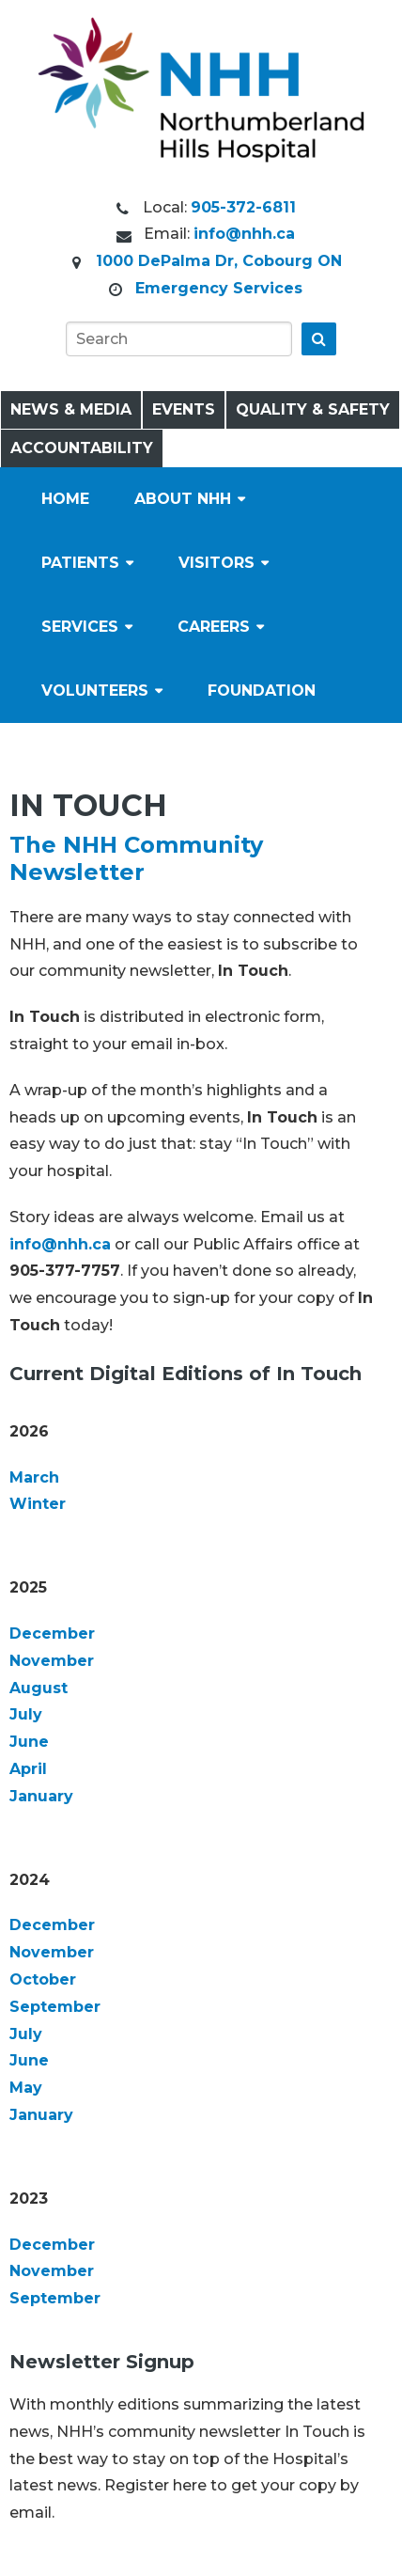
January (41, 1796)
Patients (80, 563)
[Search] (179, 339)
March (34, 1477)
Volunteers (94, 690)
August (38, 1688)
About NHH (182, 499)
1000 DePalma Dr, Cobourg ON (219, 261)
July (25, 1714)
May (25, 2088)
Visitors (216, 563)
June (29, 1742)
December (52, 1633)
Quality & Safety (313, 409)
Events (183, 409)
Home (65, 499)
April (28, 1769)
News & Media (70, 409)
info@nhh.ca (244, 234)
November (51, 1661)
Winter (37, 1504)
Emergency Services (218, 288)
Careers (214, 627)
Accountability (81, 448)
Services (79, 627)
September (54, 2007)
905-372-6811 (243, 207)
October (42, 1979)
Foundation (262, 690)
